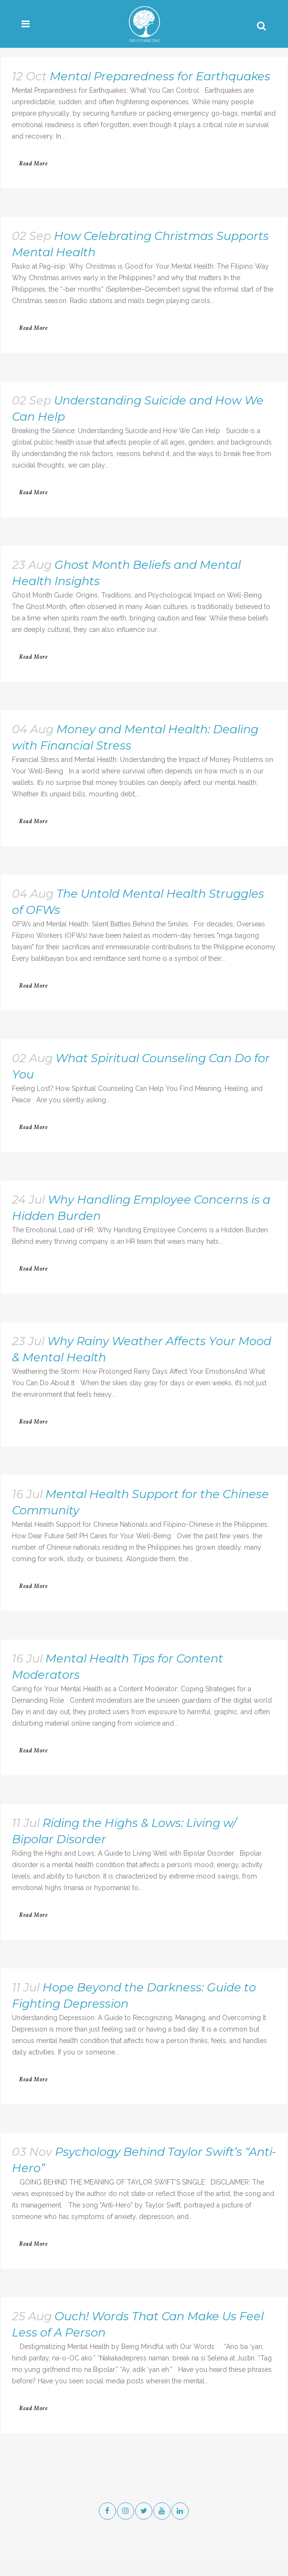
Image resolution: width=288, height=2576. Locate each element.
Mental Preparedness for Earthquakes (160, 76)
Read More (33, 164)
